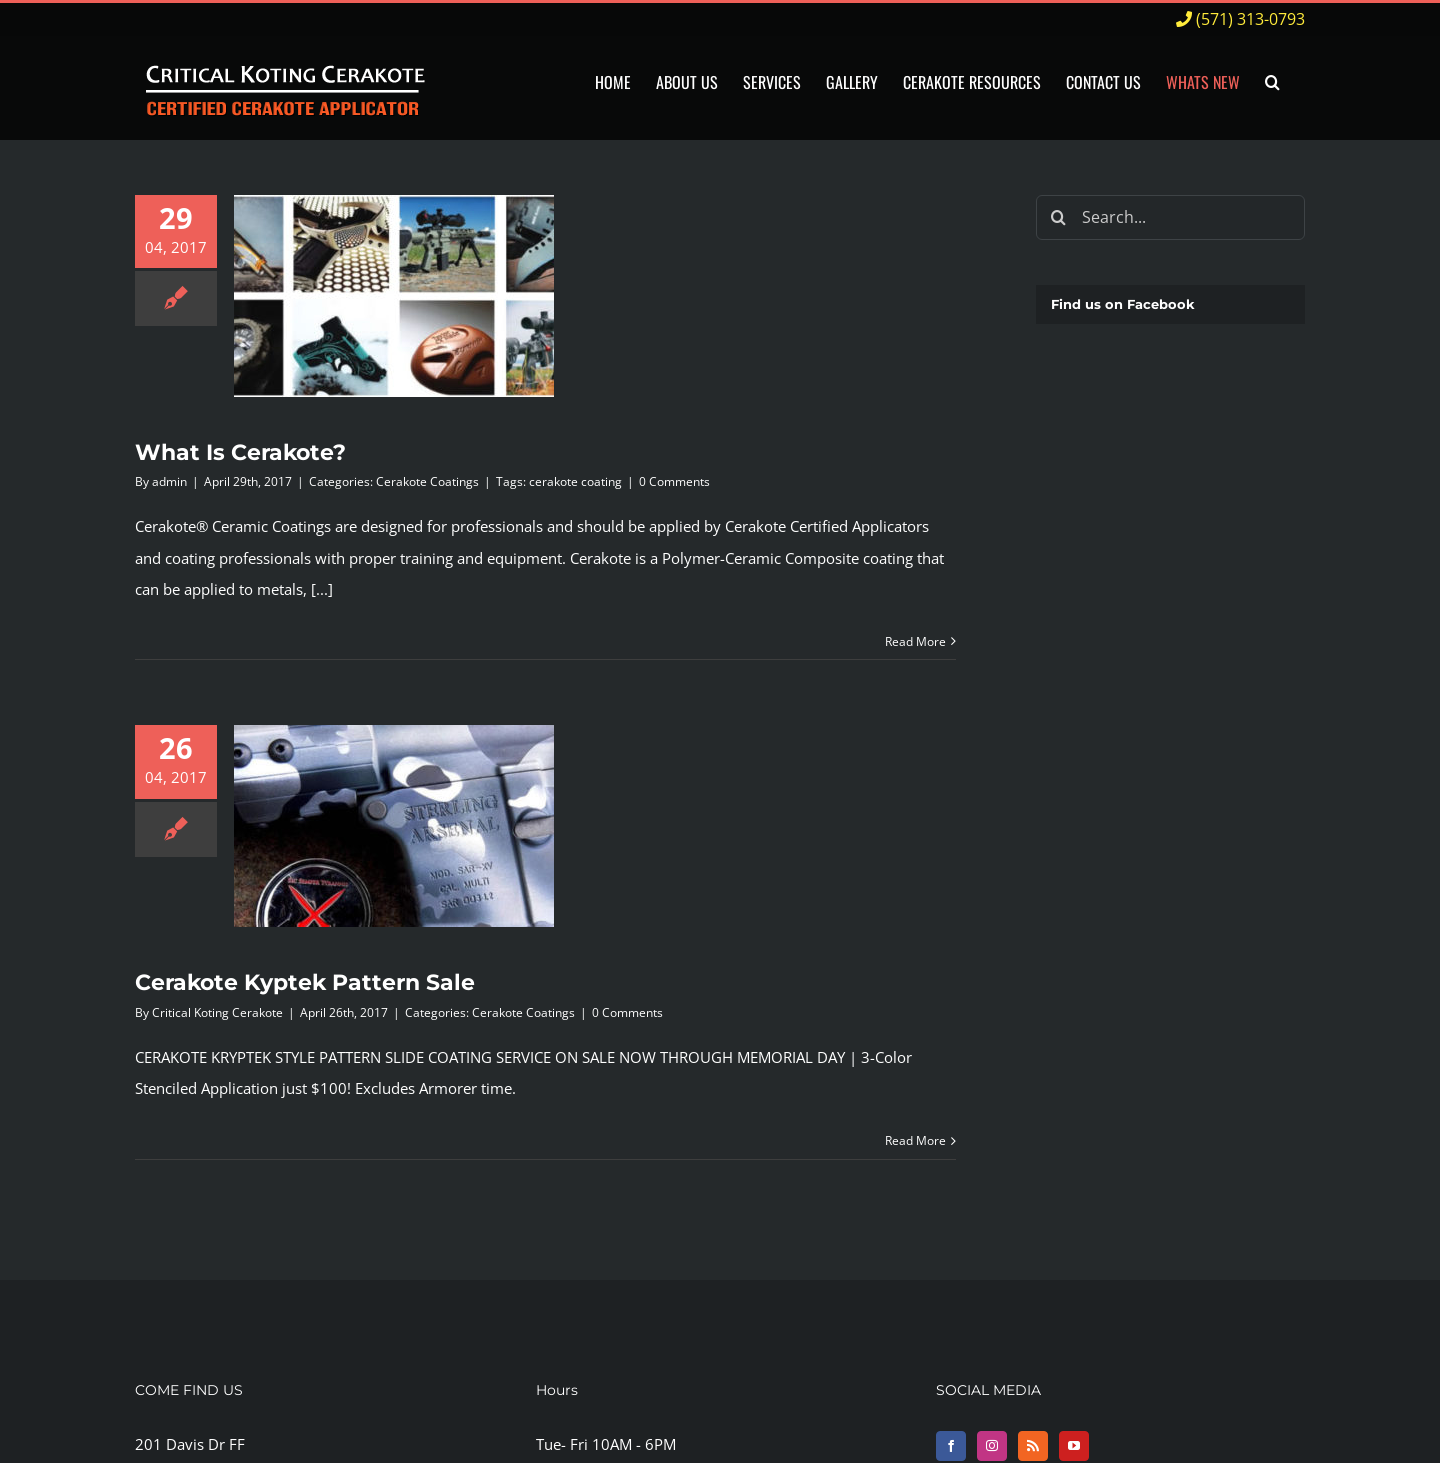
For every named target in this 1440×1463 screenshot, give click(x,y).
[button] (1272, 82)
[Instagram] (992, 1446)
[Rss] (1033, 1446)
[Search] (1058, 217)
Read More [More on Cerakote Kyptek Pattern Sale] (915, 1140)
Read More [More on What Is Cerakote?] (915, 641)
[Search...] (1170, 217)
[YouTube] (1074, 1446)
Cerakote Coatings (427, 481)
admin (169, 481)
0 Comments (674, 481)
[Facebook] (951, 1446)
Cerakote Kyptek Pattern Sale (305, 982)
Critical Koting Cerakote (217, 1012)
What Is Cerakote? (240, 452)
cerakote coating (575, 481)
